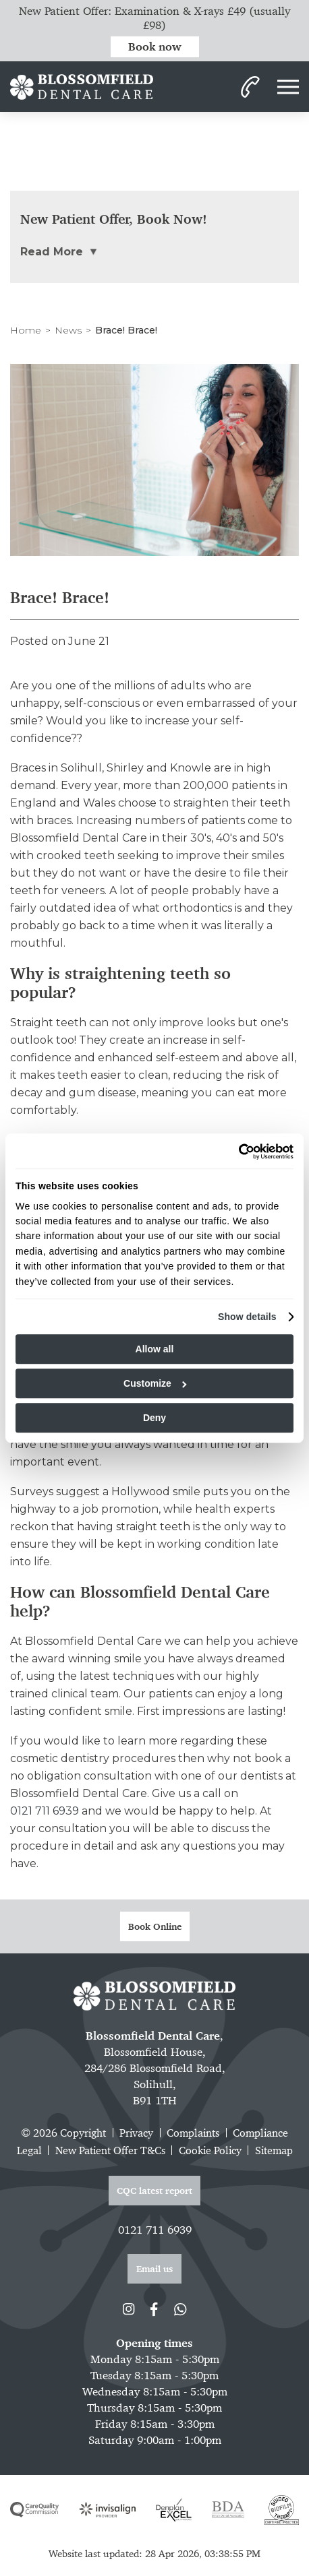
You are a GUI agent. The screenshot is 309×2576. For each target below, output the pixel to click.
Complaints (193, 2133)
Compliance (260, 2133)
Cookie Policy (210, 2150)
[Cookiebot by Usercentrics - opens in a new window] (234, 1151)
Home (25, 330)
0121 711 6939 (44, 1810)
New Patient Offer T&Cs (110, 2150)
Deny (154, 1417)
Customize (154, 1383)
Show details (247, 1316)
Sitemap (274, 2150)
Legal (29, 2150)
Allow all (155, 1349)
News (68, 330)
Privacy (136, 2133)
